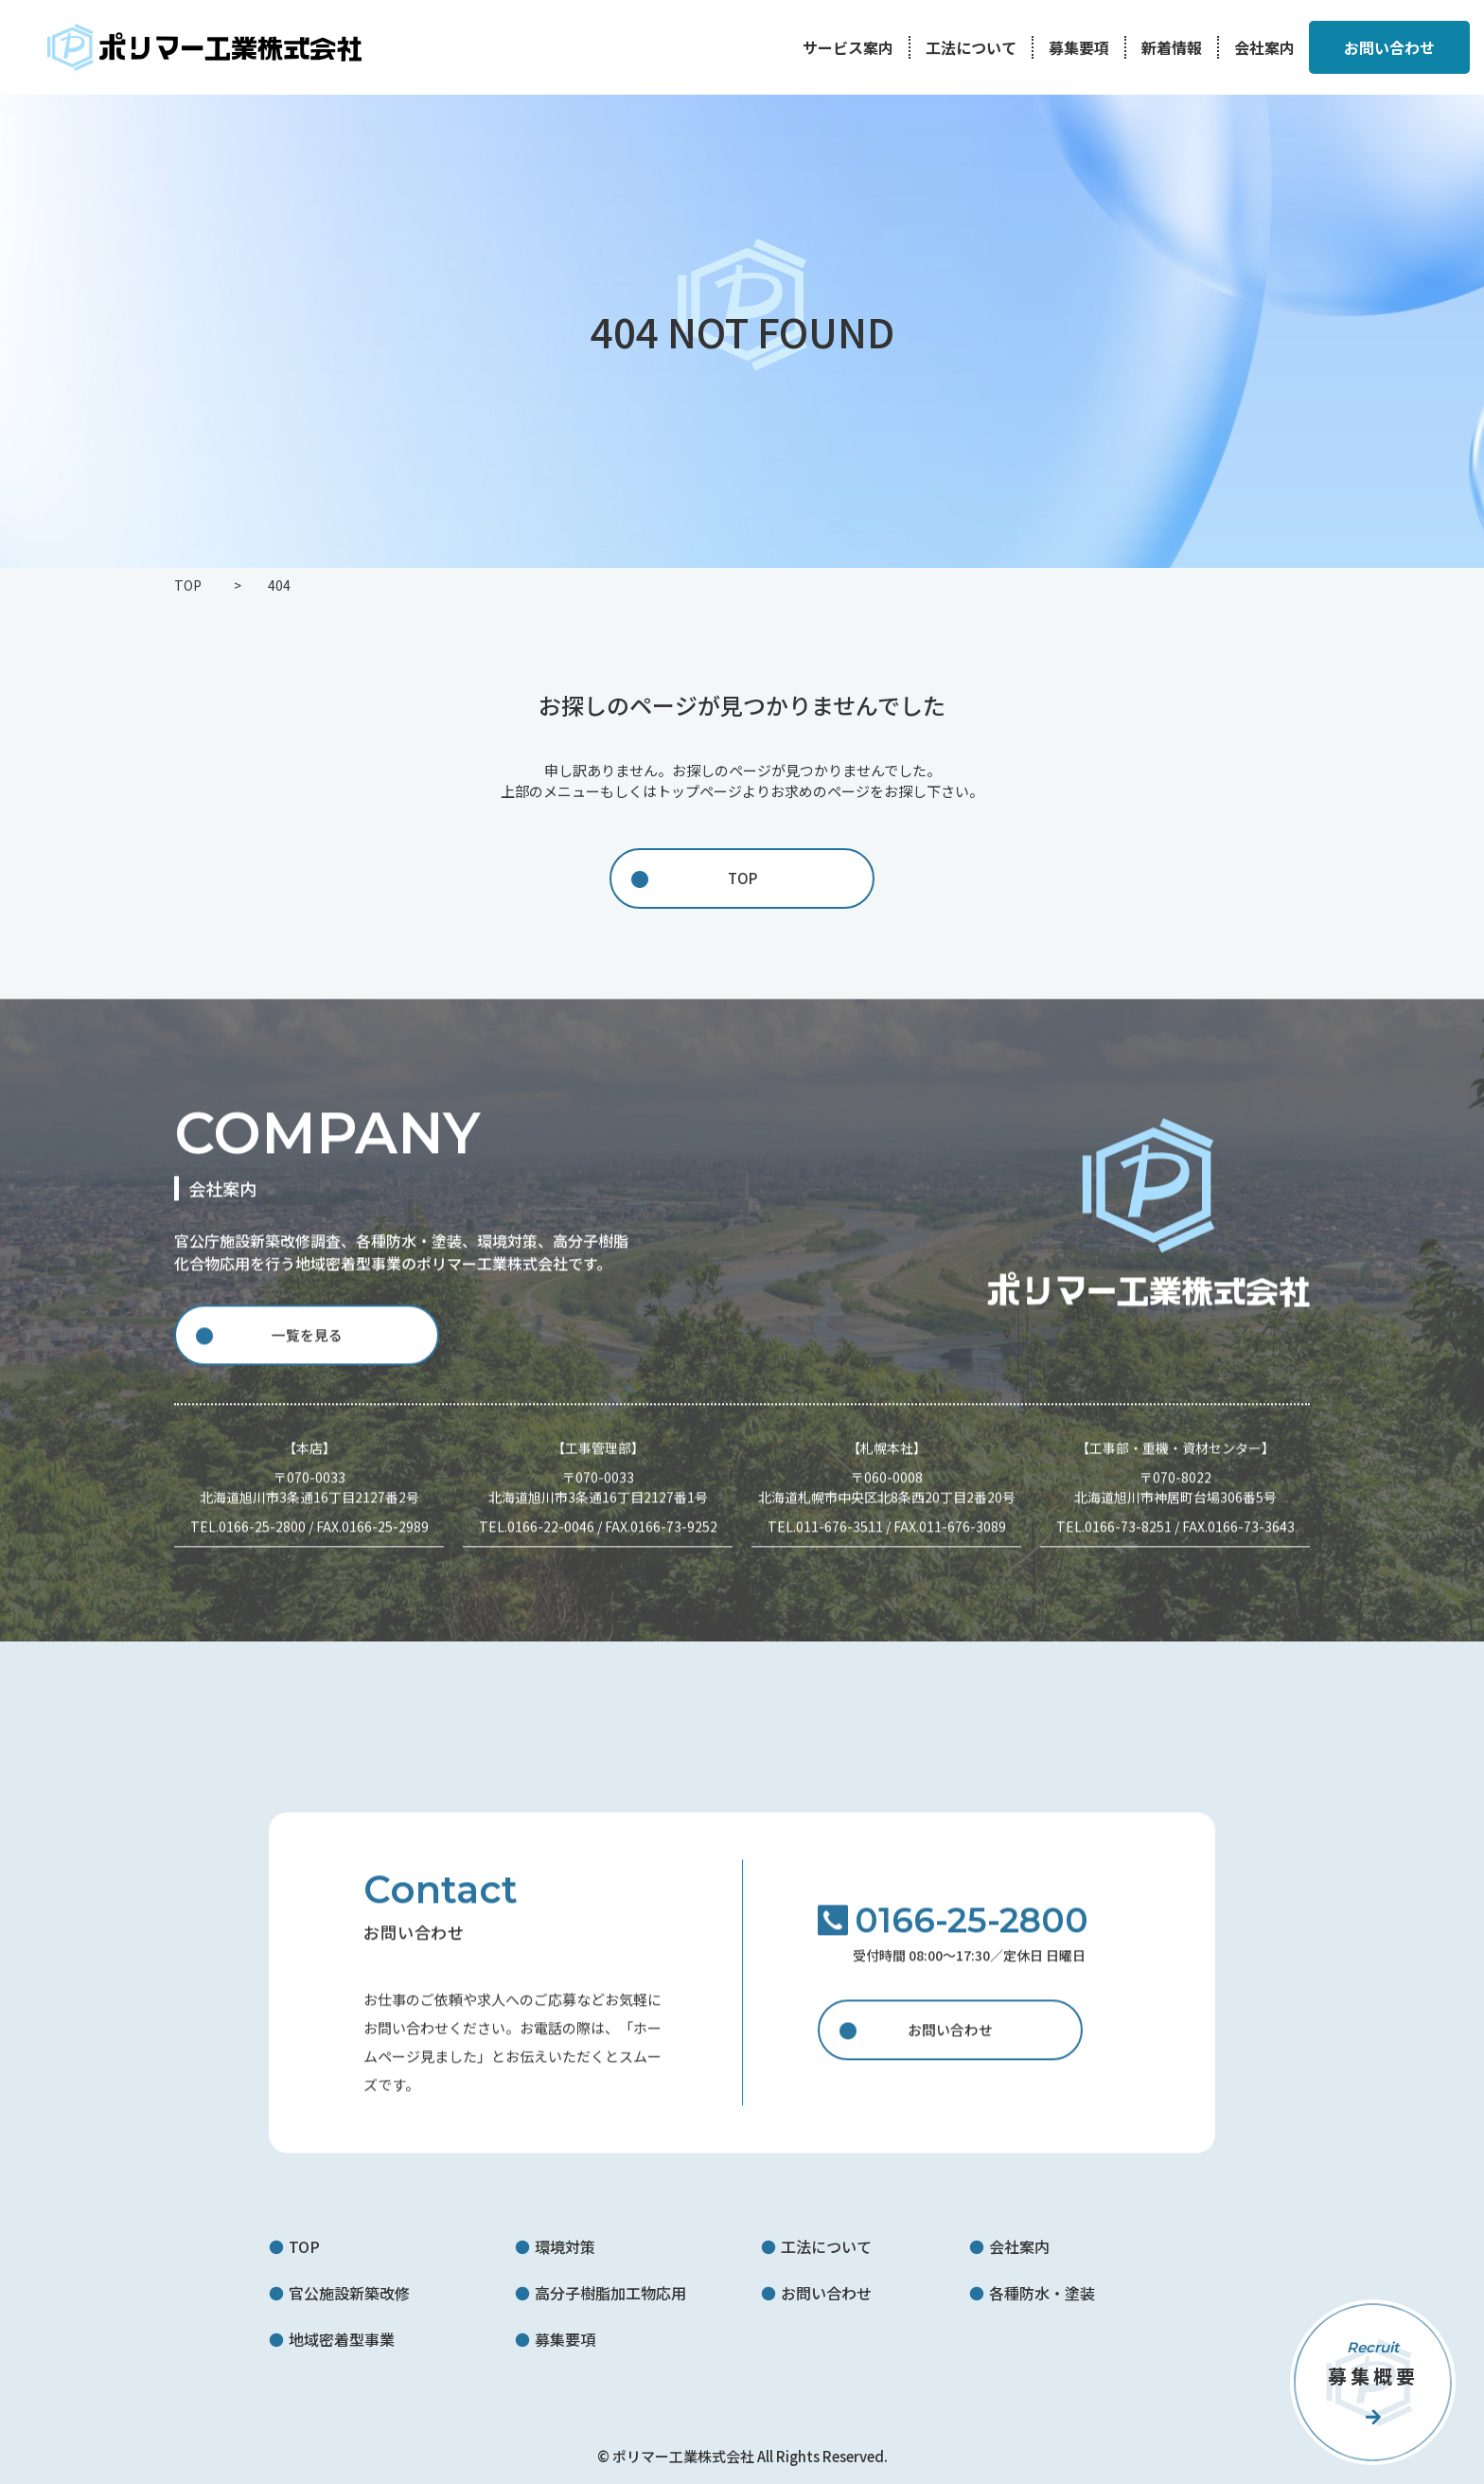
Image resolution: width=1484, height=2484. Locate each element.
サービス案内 (848, 47)
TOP (742, 878)
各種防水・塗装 (1042, 2292)
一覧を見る (306, 1348)
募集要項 (1079, 47)
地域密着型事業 (342, 2339)
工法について (971, 47)
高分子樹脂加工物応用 (610, 2292)
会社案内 (1264, 47)
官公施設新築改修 (349, 2292)
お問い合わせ (950, 2043)
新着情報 (1171, 47)
